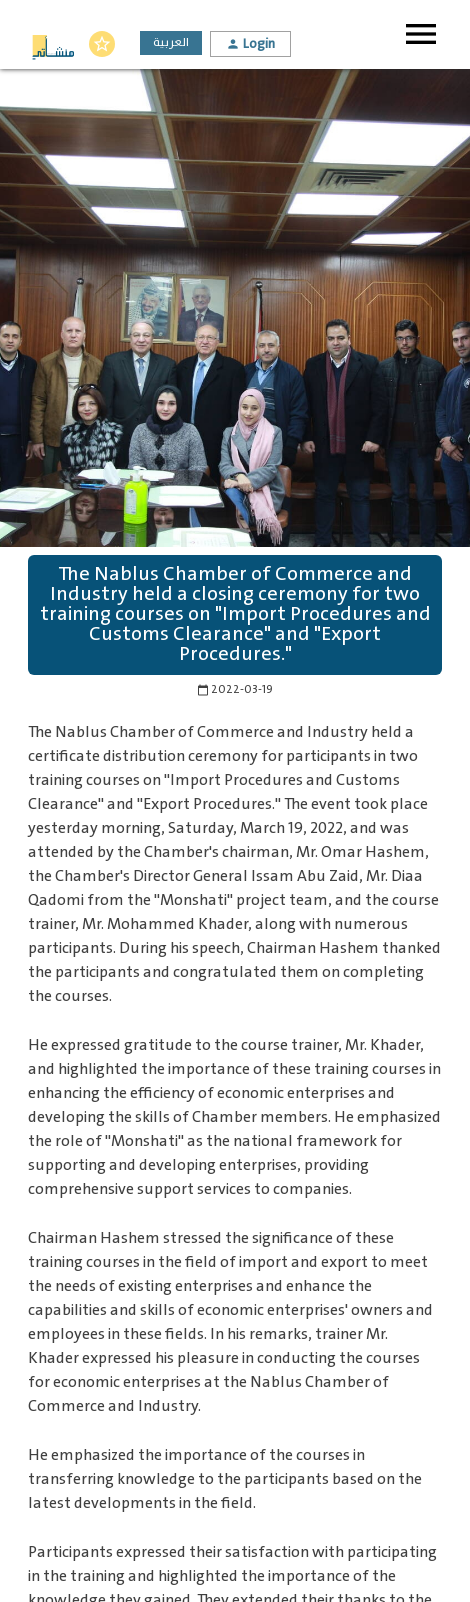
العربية (171, 42)
